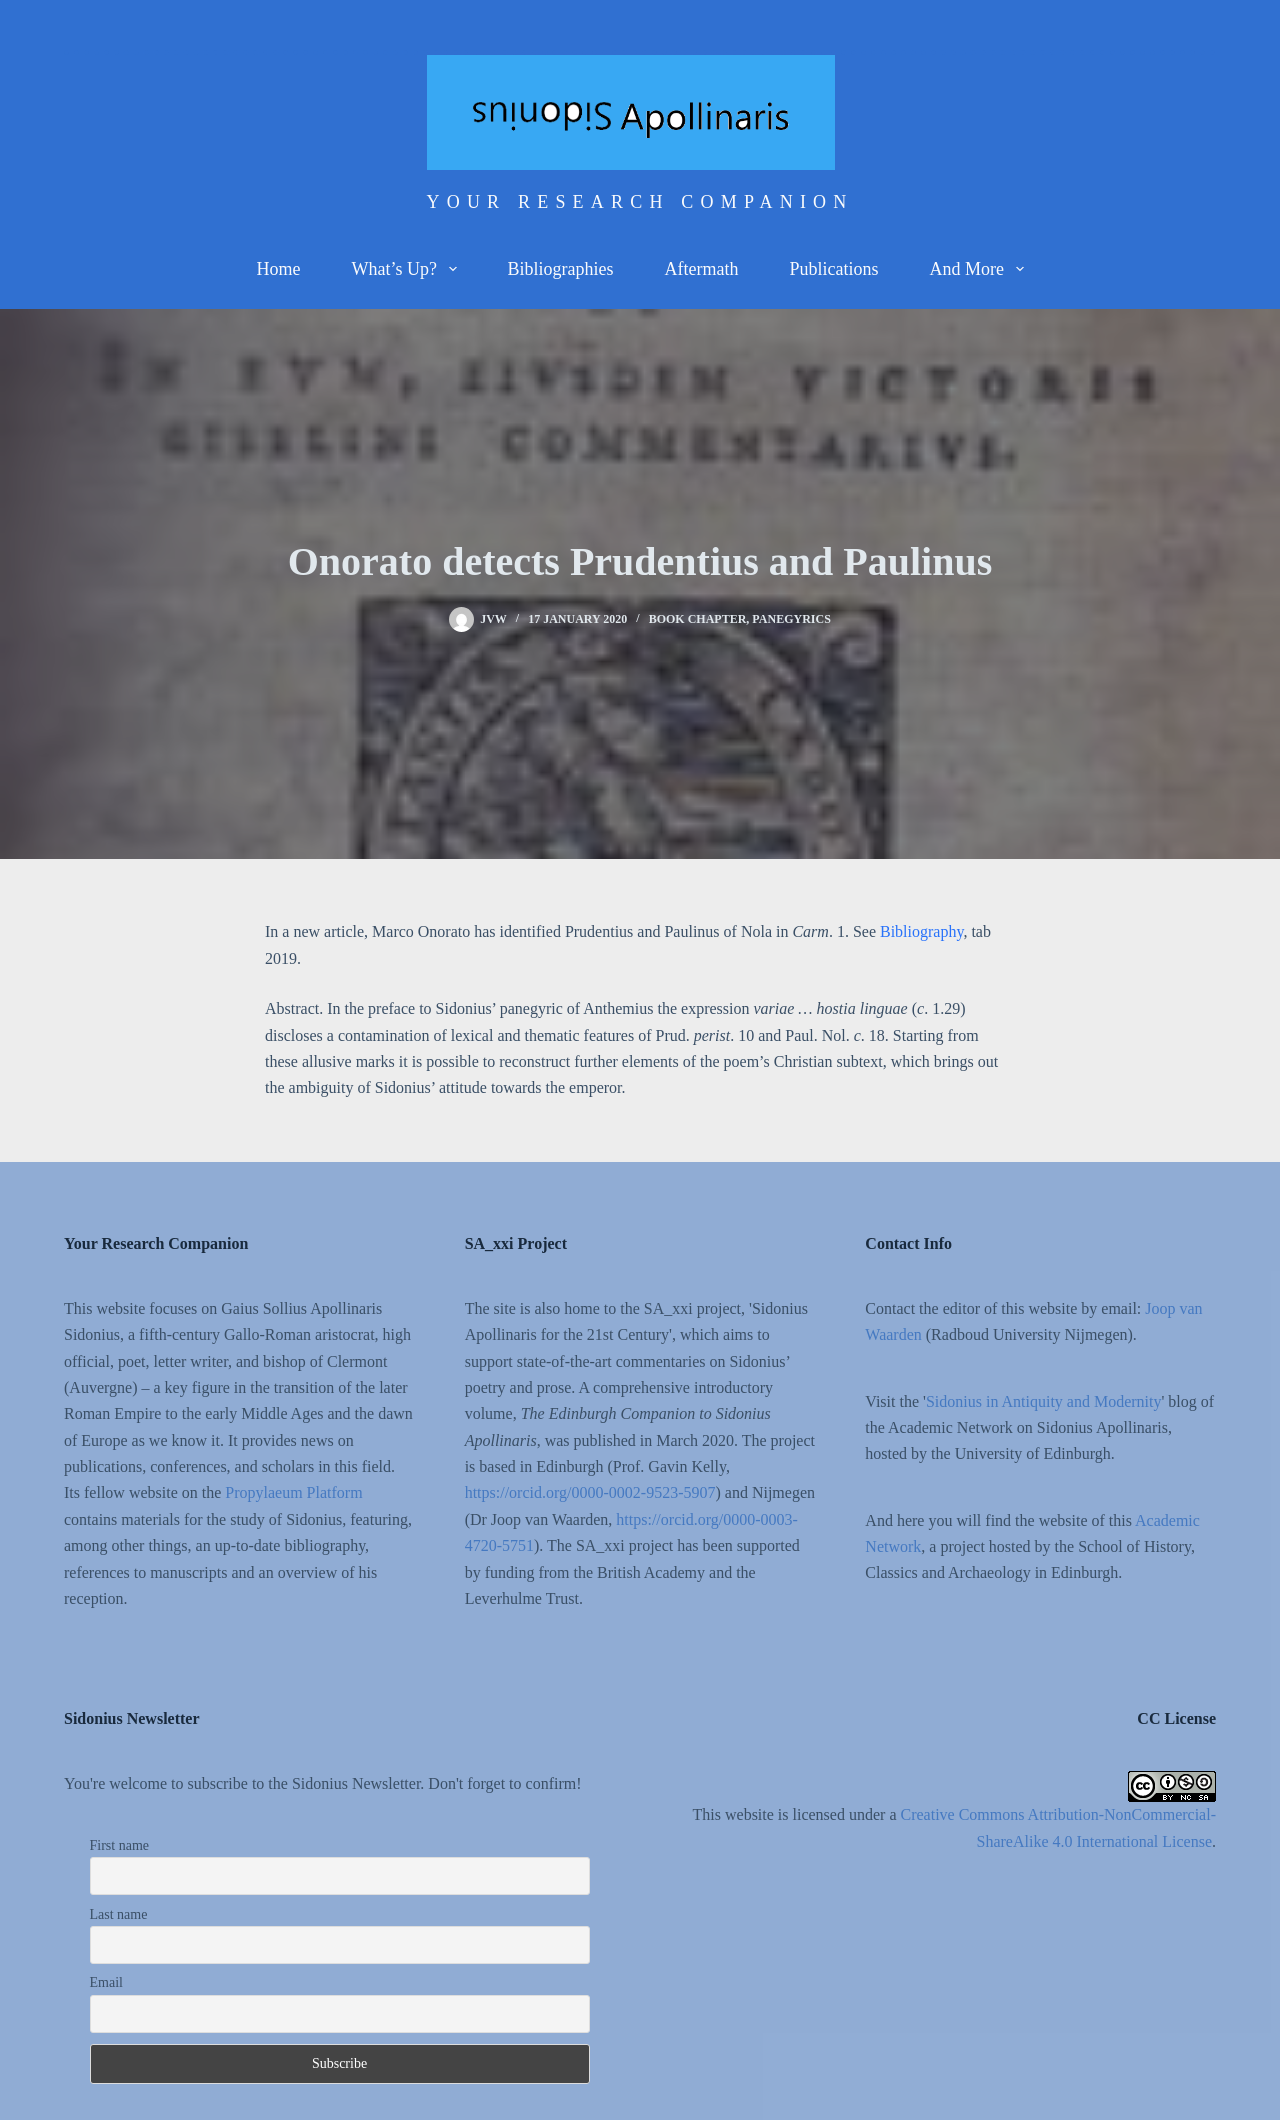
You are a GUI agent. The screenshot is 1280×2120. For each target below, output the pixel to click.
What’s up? (407, 269)
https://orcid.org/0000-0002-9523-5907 (590, 1492)
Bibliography (921, 931)
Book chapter (698, 619)
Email (106, 1982)
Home (278, 269)
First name (120, 1845)
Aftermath (702, 269)
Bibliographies (561, 269)
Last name (119, 1914)
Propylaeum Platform (293, 1492)
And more (980, 269)
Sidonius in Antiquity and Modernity (1044, 1401)
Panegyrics (791, 619)
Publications (833, 269)
